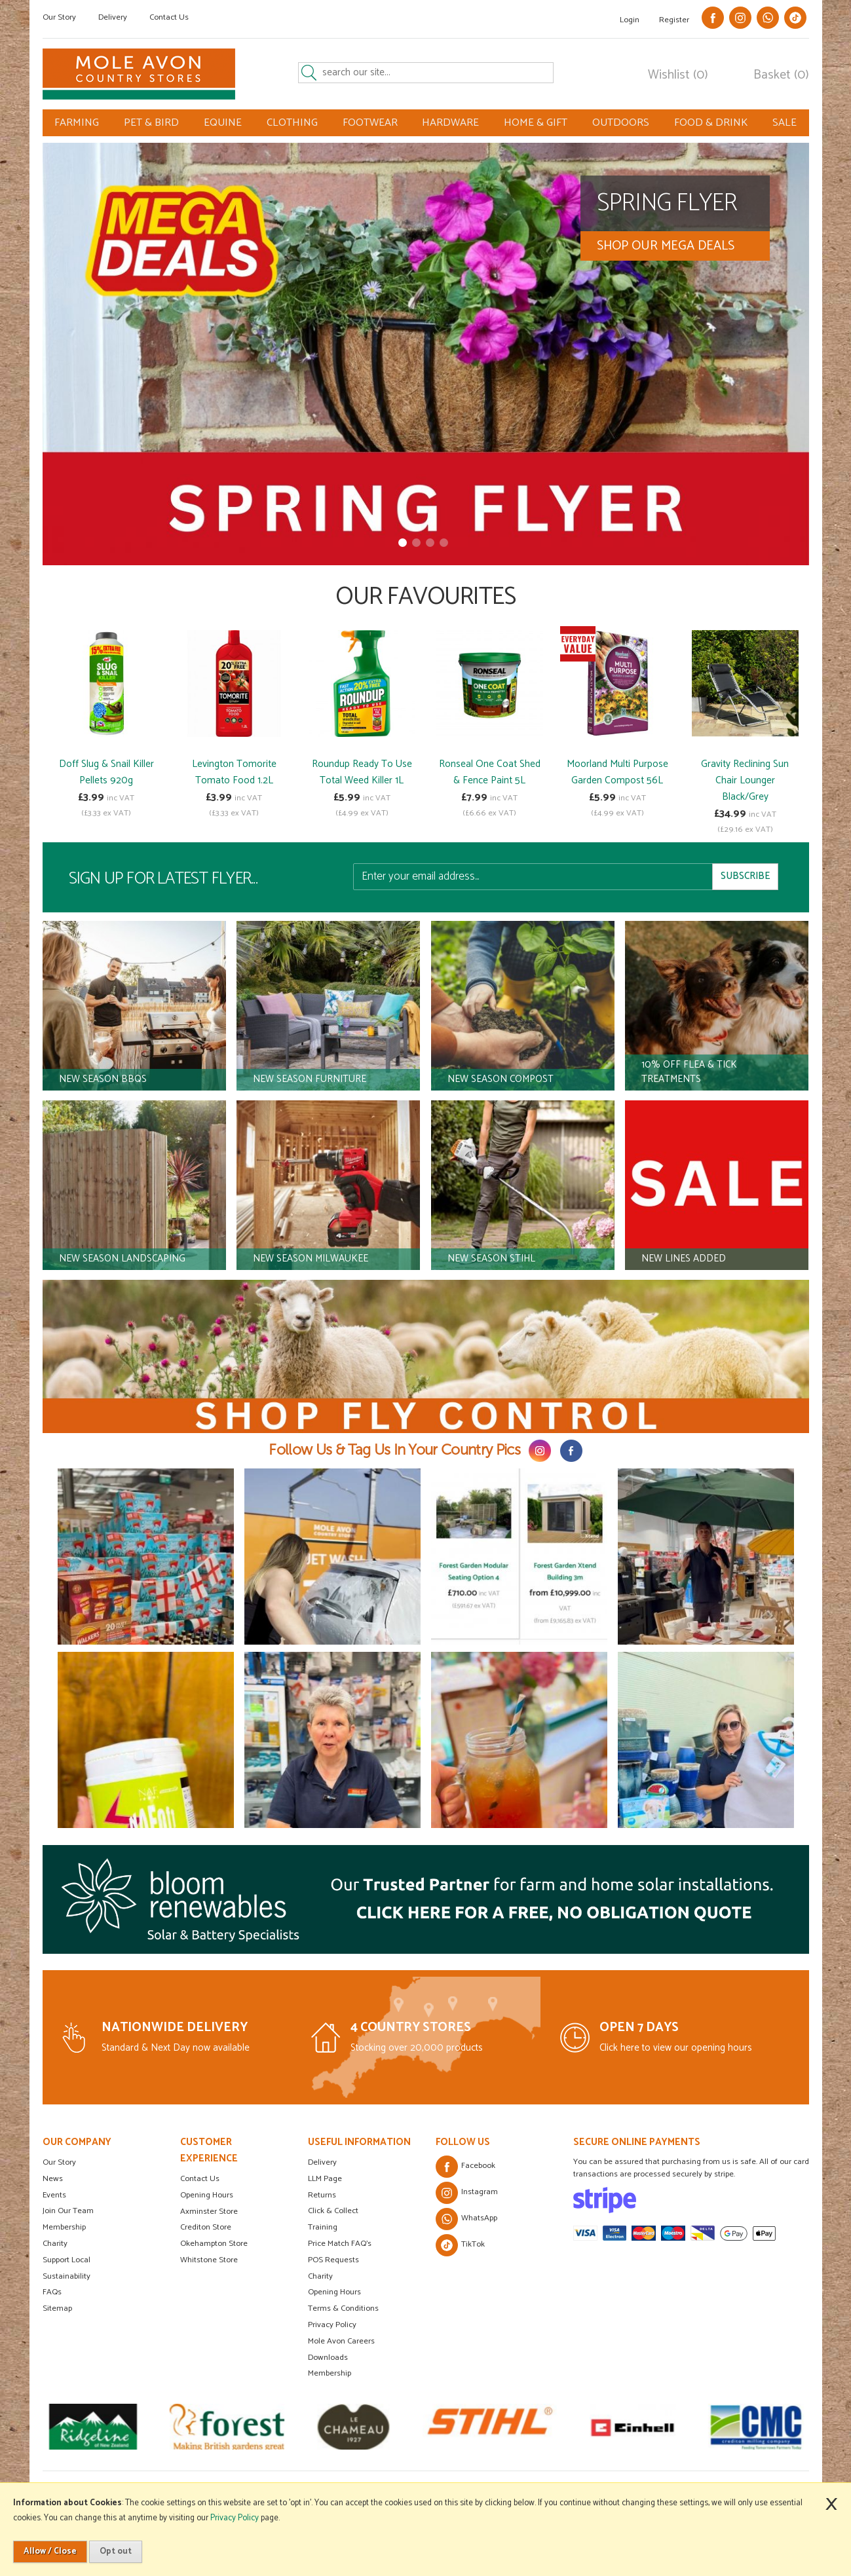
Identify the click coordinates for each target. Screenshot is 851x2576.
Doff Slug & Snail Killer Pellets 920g (106, 772)
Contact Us (169, 17)
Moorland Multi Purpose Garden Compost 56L (617, 772)
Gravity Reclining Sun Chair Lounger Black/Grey (745, 780)
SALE (784, 123)
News (53, 2179)
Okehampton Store (214, 2243)
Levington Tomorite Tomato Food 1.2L (234, 772)
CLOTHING (292, 123)
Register (674, 20)
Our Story (59, 17)
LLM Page (325, 2179)
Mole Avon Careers (341, 2341)
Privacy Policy (332, 2325)
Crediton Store (205, 2227)
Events (54, 2195)
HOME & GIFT (535, 123)
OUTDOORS (620, 123)
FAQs (52, 2292)
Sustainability (66, 2276)
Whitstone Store (209, 2260)
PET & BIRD (151, 123)
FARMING (76, 123)
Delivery (112, 17)
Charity (55, 2243)
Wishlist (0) (678, 75)
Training (322, 2227)
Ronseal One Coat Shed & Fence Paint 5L (489, 772)
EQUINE (223, 123)
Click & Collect (333, 2211)
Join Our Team (68, 2211)
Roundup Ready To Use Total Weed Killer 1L (362, 772)
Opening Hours (206, 2195)
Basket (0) (781, 75)
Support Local (66, 2260)
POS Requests (333, 2260)
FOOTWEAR (370, 123)
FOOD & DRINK (710, 123)
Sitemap (57, 2308)
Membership (64, 2227)
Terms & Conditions (343, 2308)
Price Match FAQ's (339, 2243)
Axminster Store (209, 2211)
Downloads (328, 2357)
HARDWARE (450, 123)
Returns (322, 2195)
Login (629, 20)
